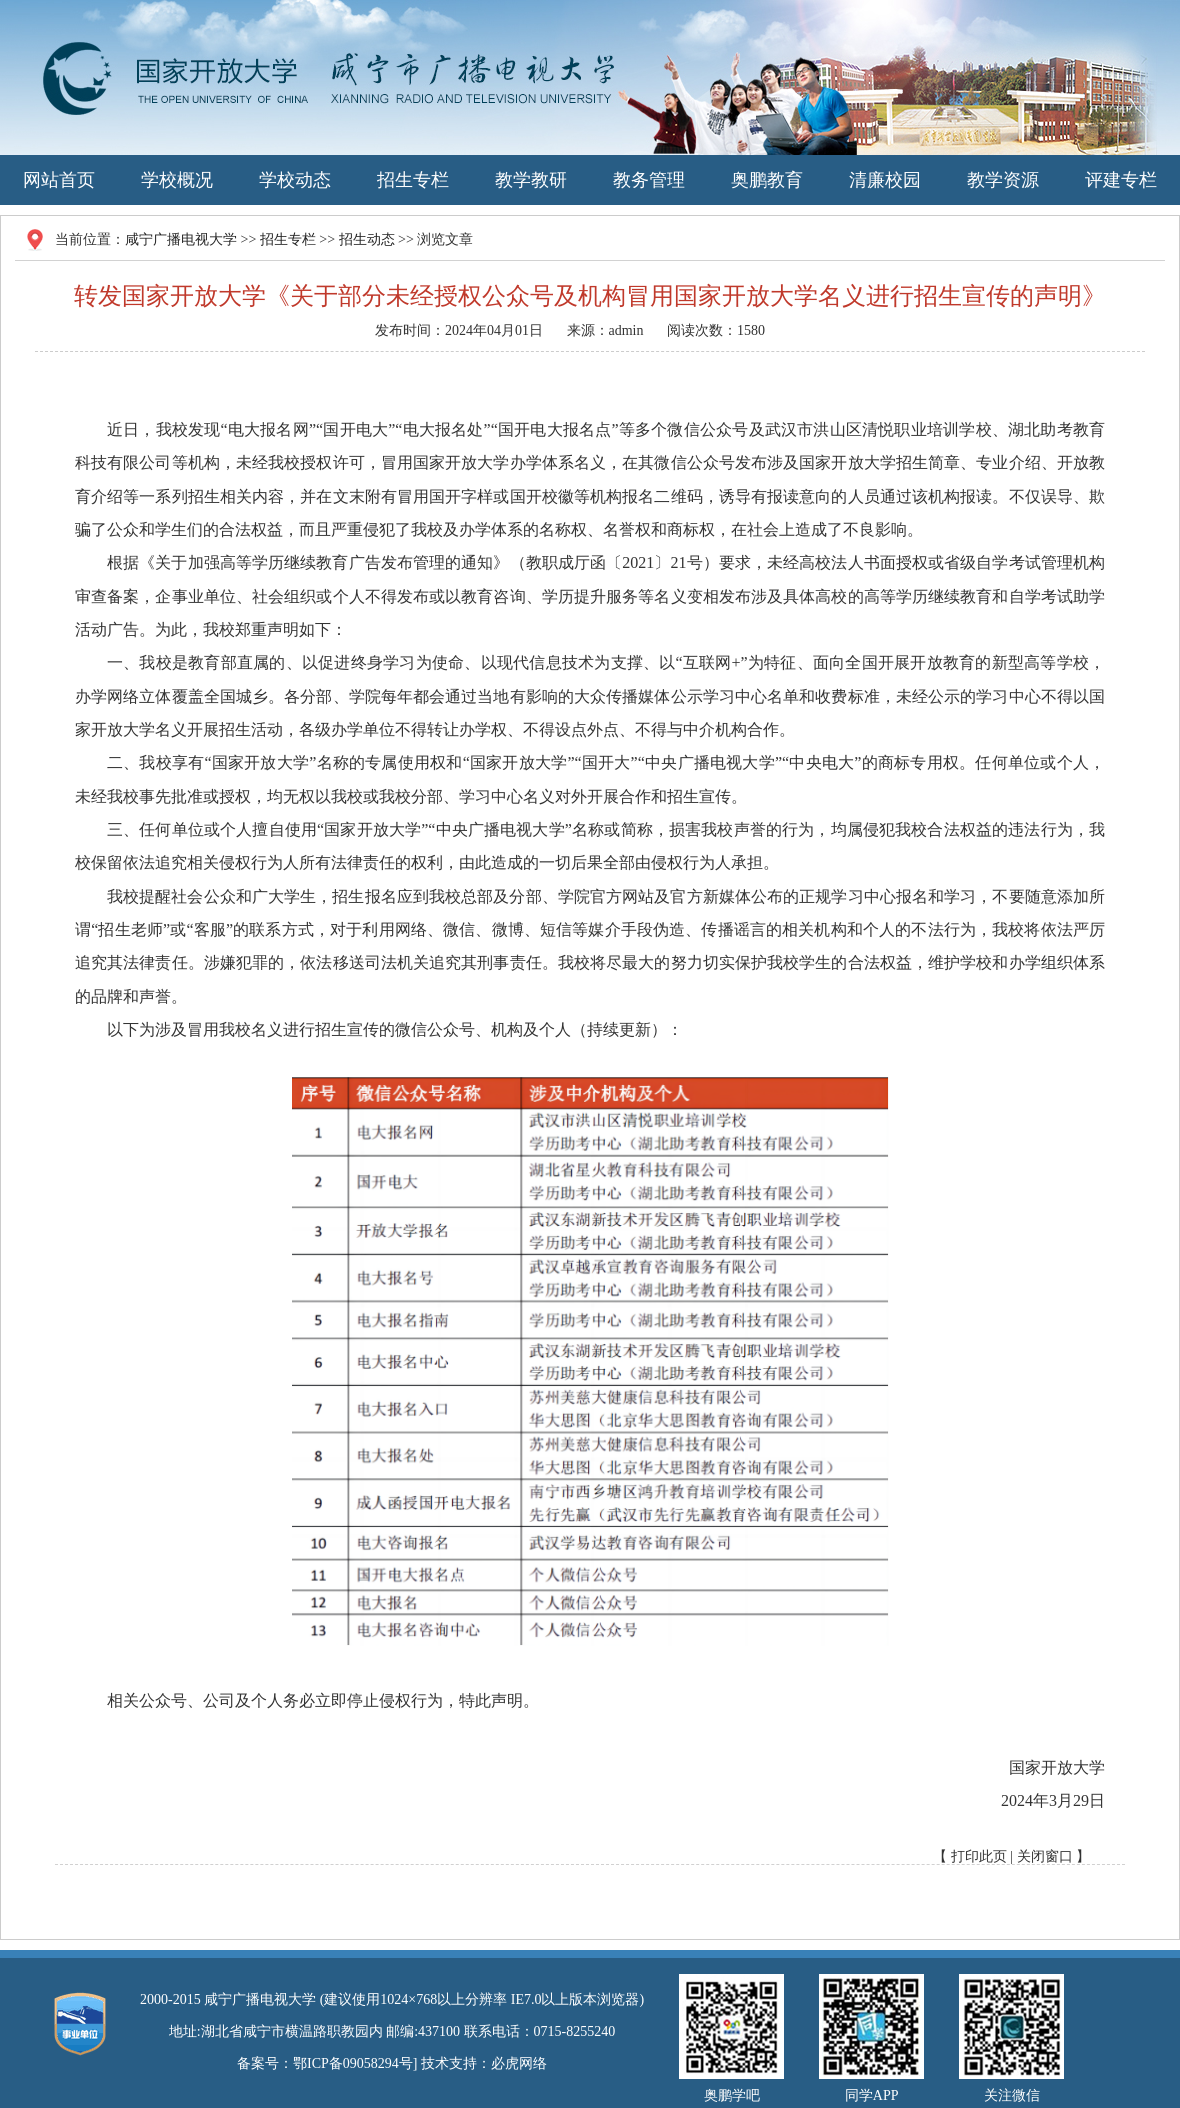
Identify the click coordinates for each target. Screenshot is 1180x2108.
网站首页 (59, 180)
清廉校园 (885, 180)
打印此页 (979, 1856)
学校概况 (177, 180)
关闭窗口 (1045, 1856)
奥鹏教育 (767, 180)
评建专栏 (1121, 180)
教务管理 (649, 180)
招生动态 (367, 239)
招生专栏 (413, 180)
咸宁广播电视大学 (181, 239)
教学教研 (531, 180)
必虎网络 (519, 2063)
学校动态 (295, 180)
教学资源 (1003, 180)
